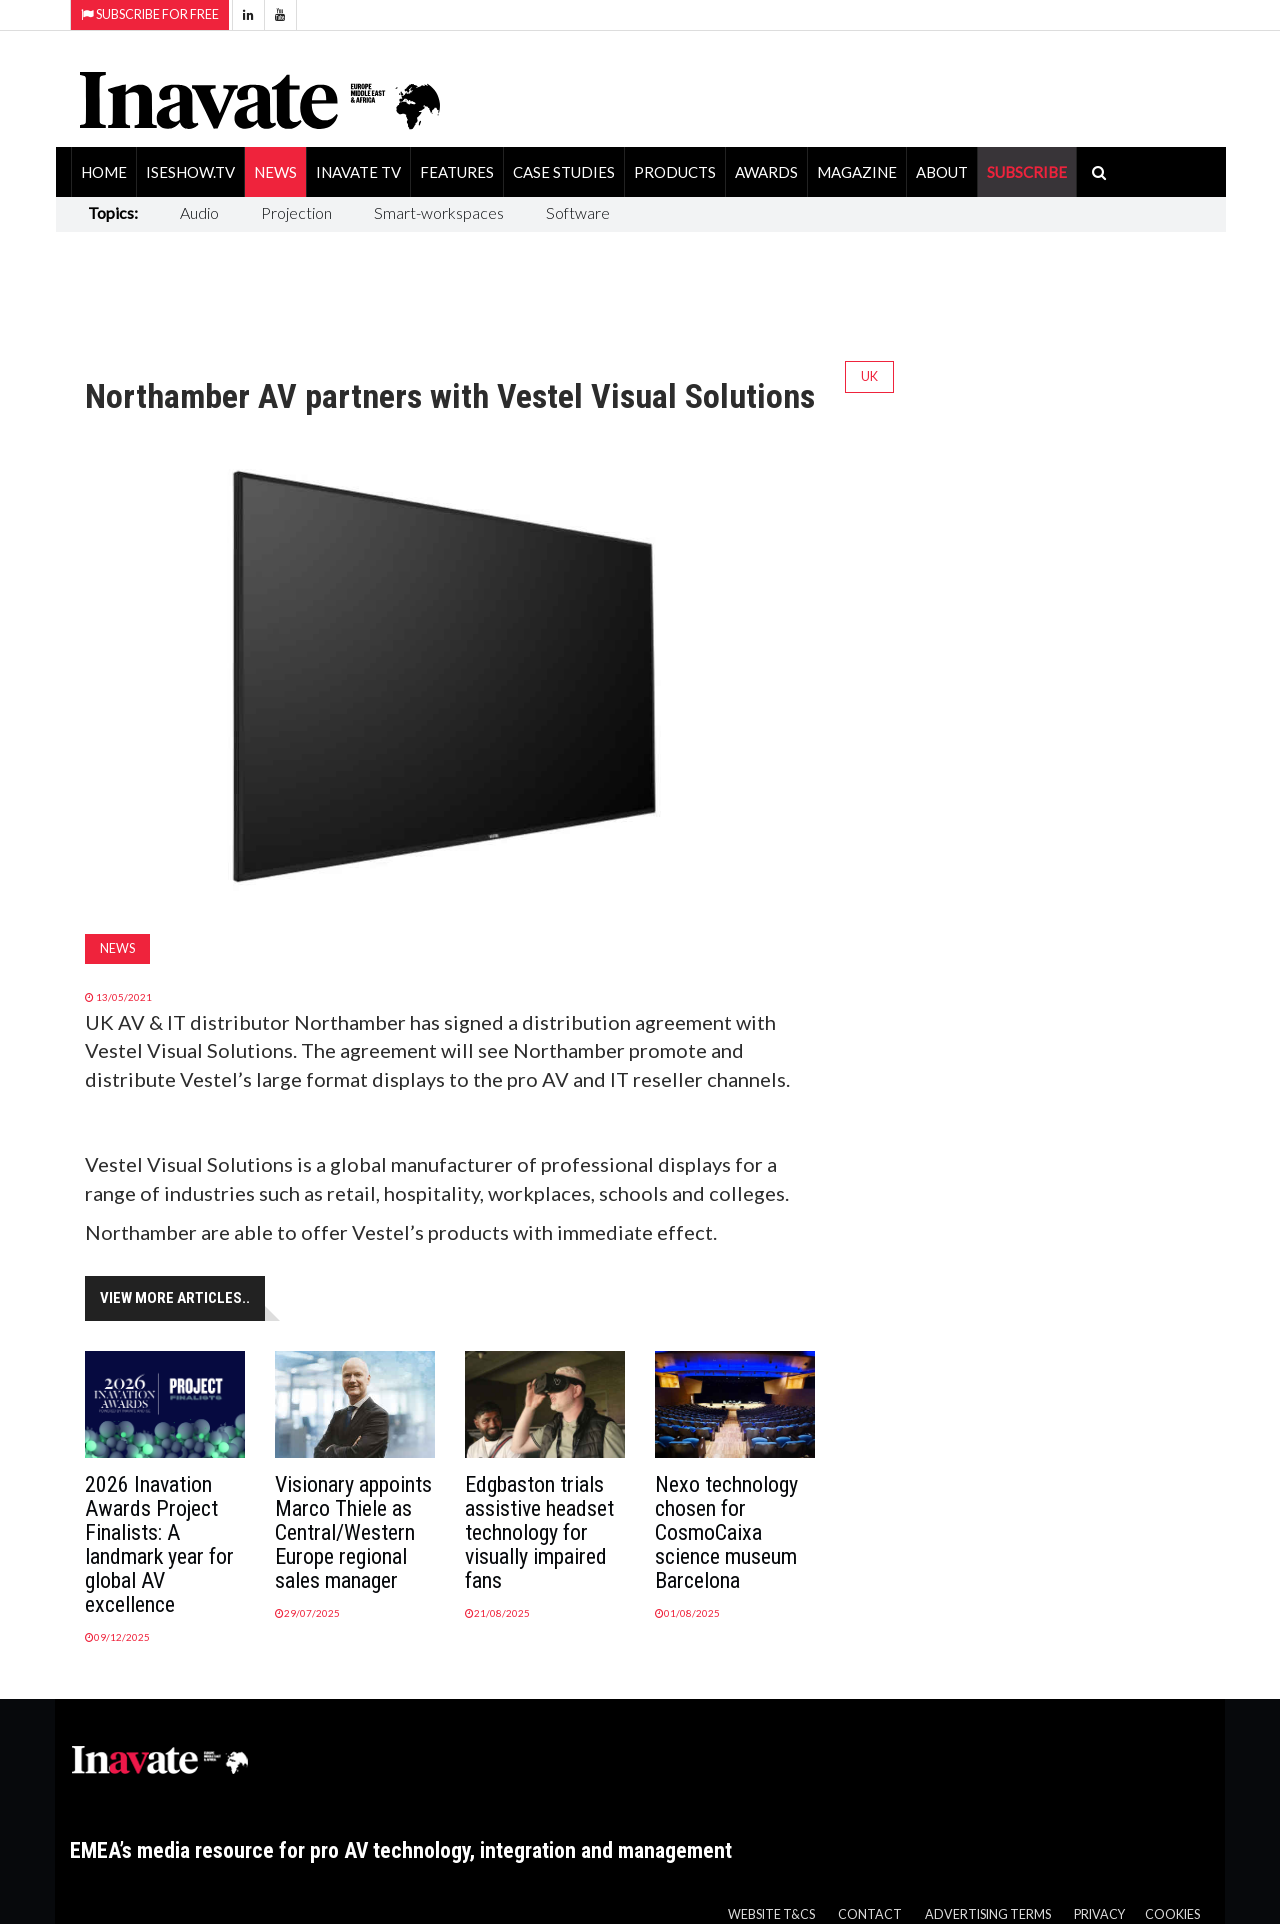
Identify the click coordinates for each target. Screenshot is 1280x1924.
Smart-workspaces (439, 212)
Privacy (1099, 1914)
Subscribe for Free (150, 14)
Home (104, 172)
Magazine (857, 172)
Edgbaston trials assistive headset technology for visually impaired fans (539, 1532)
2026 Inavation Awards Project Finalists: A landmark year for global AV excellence (159, 1544)
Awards (766, 172)
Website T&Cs (771, 1914)
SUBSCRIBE (1027, 172)
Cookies (1172, 1914)
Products (675, 172)
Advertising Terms (988, 1914)
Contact (870, 1914)
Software (578, 212)
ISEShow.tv (190, 172)
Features (457, 172)
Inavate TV (358, 172)
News (275, 172)
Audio (199, 212)
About (942, 172)
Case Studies (564, 172)
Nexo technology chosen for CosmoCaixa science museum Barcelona (726, 1532)
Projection (296, 212)
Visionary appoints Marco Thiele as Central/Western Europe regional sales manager (353, 1532)
